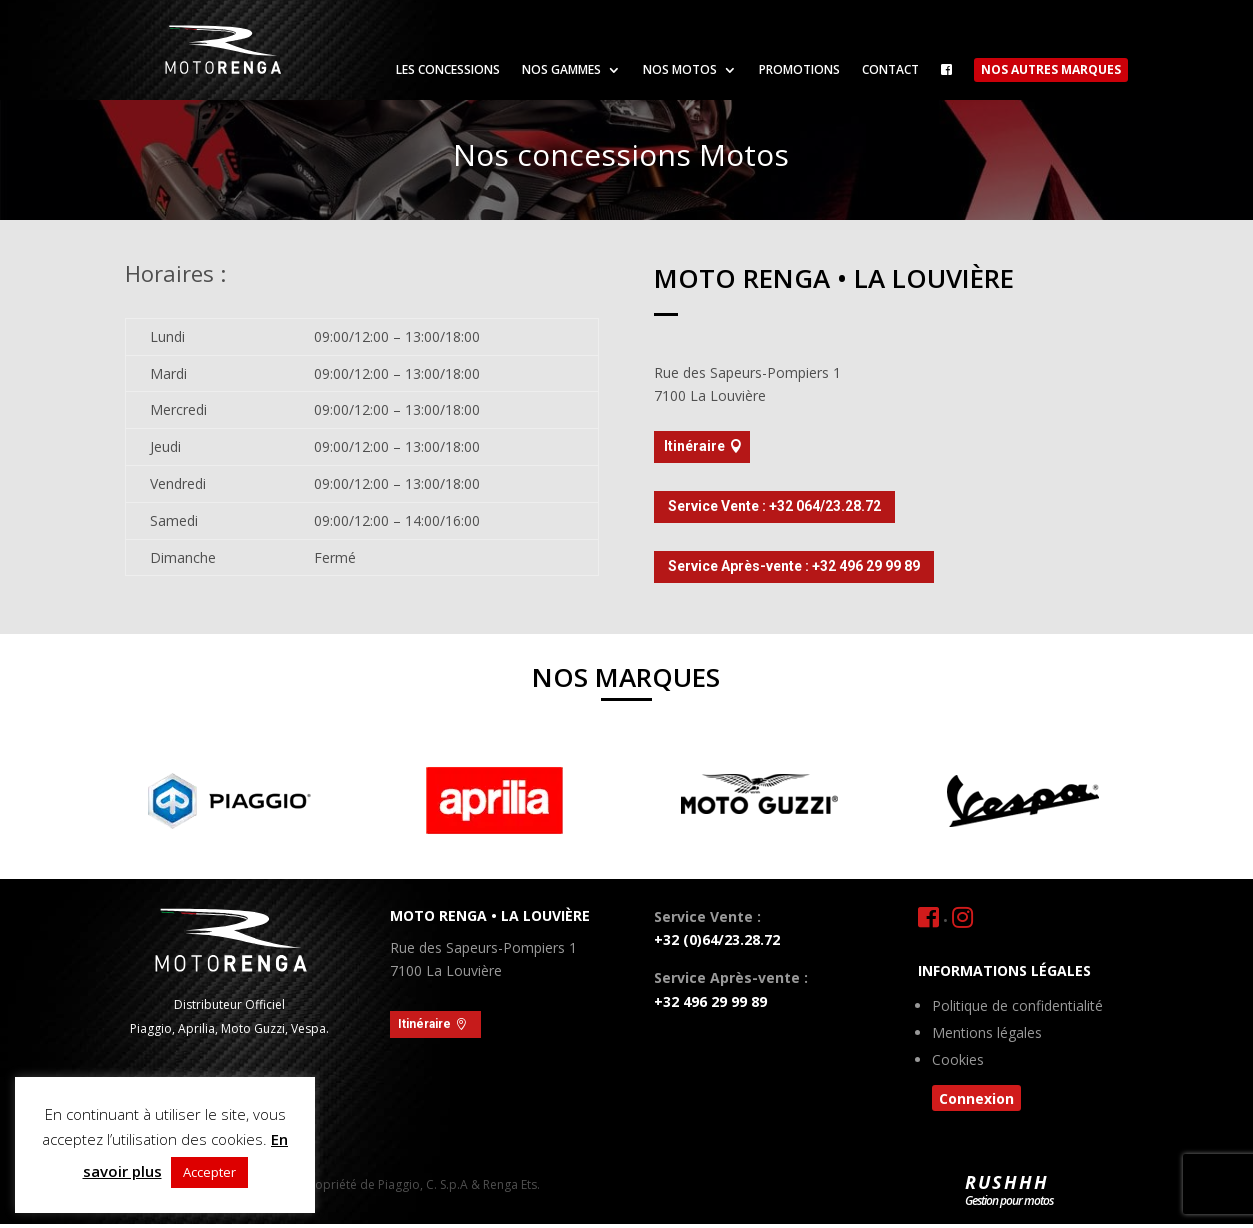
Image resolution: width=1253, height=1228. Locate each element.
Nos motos (680, 70)
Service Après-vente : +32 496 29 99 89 (794, 566)
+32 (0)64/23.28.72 (717, 939)
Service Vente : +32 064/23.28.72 (774, 506)
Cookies (958, 1061)
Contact (890, 70)
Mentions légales (987, 1034)
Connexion (976, 1098)
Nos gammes (561, 70)
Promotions (799, 70)
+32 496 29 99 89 (710, 1001)
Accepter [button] (209, 1172)
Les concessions (448, 70)
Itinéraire (694, 446)
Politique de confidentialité (1017, 1007)
